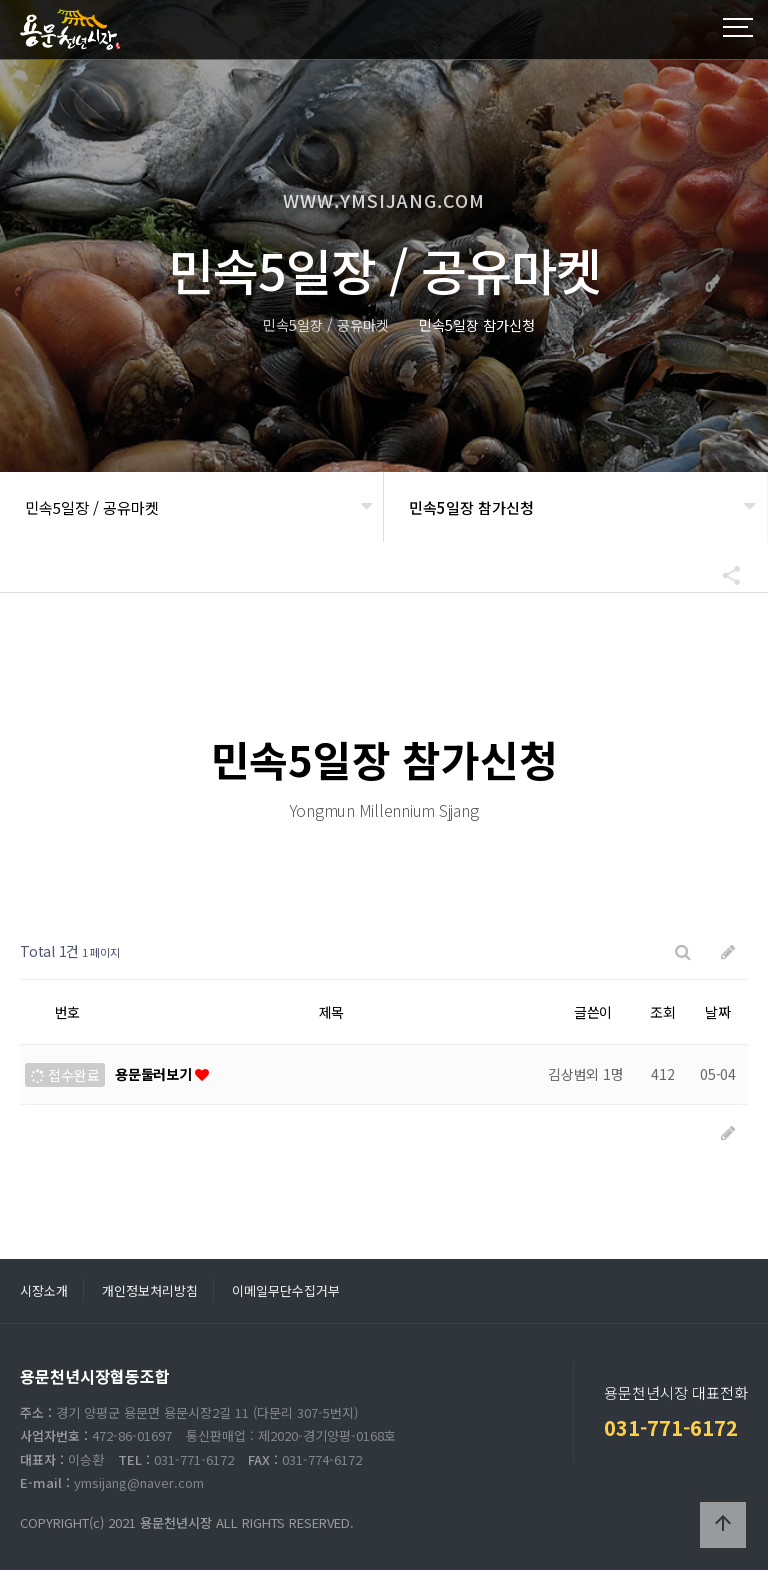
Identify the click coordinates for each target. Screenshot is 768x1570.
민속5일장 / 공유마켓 (92, 507)
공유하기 (722, 575)
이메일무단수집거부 (286, 1290)
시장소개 (44, 1290)
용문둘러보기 (155, 1074)
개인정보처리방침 (150, 1290)
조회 (663, 1012)
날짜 (718, 1012)
